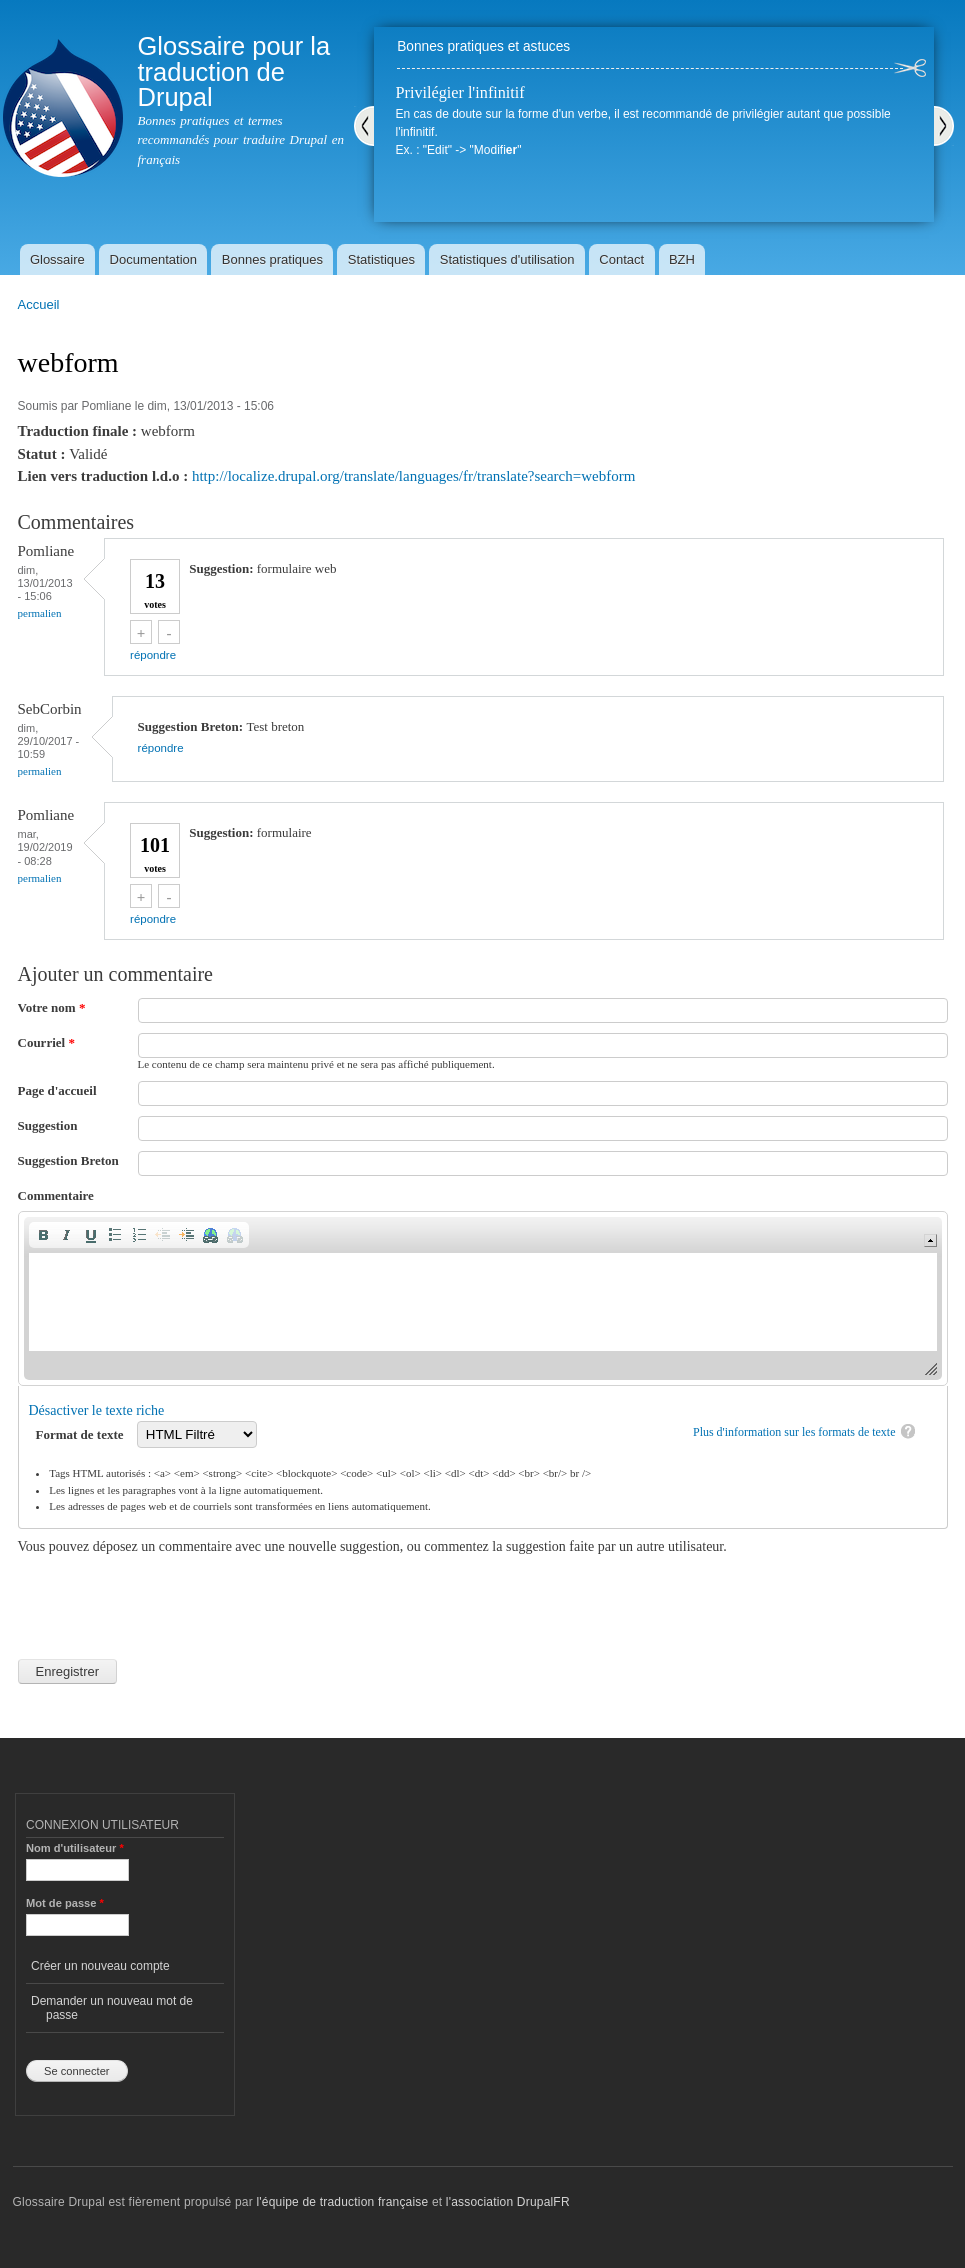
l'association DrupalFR (508, 2202)
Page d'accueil (57, 1090)
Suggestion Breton (68, 1160)
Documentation (153, 259)
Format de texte (81, 1434)
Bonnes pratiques (272, 259)
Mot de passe (65, 1903)
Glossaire (57, 259)
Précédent (364, 126)
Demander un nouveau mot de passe (112, 2008)
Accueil (39, 304)
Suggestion (48, 1125)
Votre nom (52, 1007)
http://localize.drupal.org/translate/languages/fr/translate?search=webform (413, 476)
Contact (621, 259)
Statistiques (381, 259)
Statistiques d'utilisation (507, 259)
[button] (43, 1235)
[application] (483, 1298)
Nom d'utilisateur (75, 1848)
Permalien (40, 613)
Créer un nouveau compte (100, 1966)
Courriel (46, 1042)
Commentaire (56, 1195)
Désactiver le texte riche (97, 1410)
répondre (153, 655)
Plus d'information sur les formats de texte (794, 1432)
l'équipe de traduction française (342, 2202)
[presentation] (170, 1596)
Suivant (944, 126)
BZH (682, 259)
